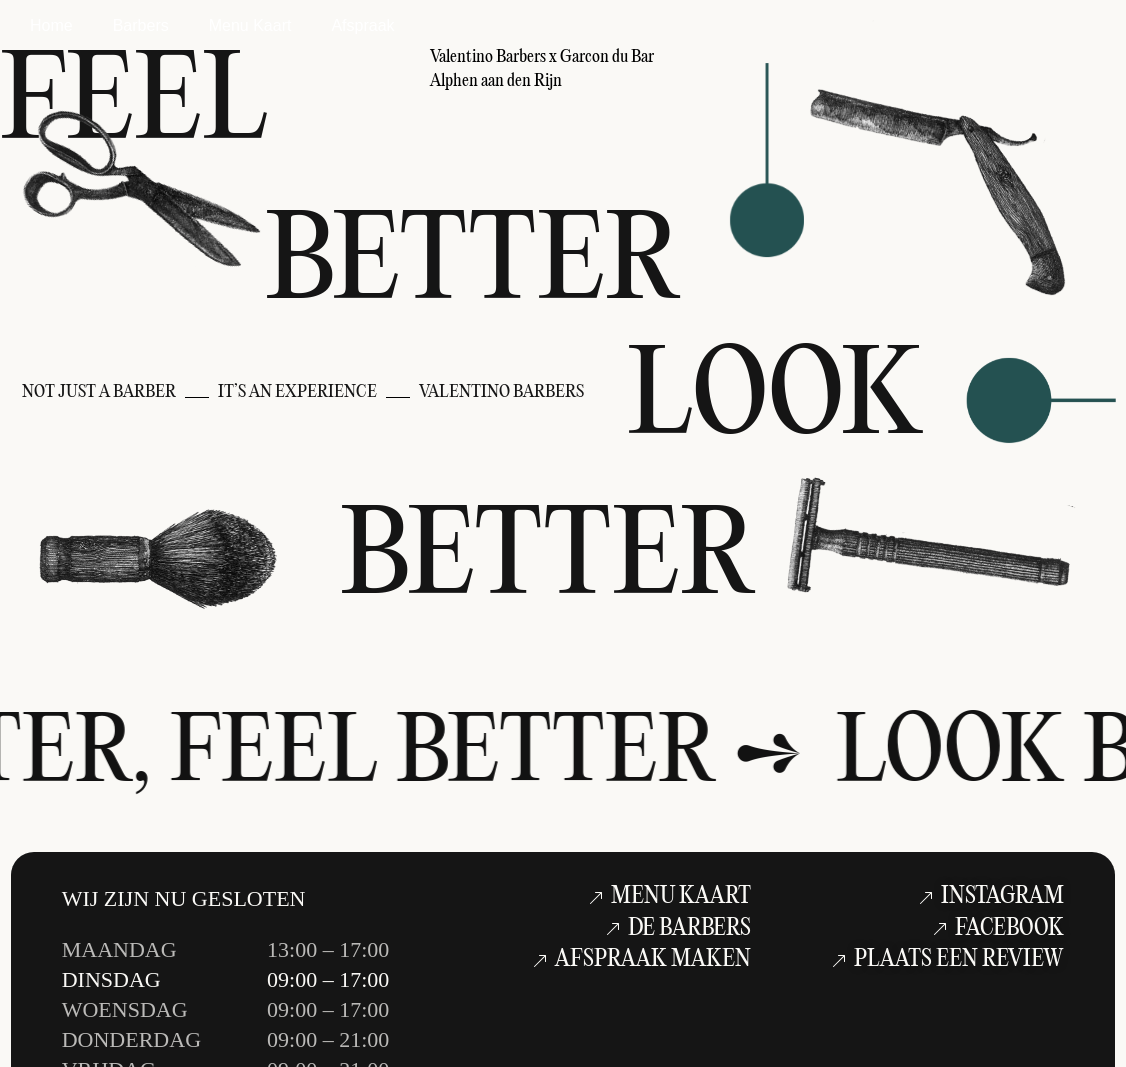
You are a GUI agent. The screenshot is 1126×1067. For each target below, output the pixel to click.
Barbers (141, 25)
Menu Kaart (250, 25)
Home (51, 25)
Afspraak (362, 25)
